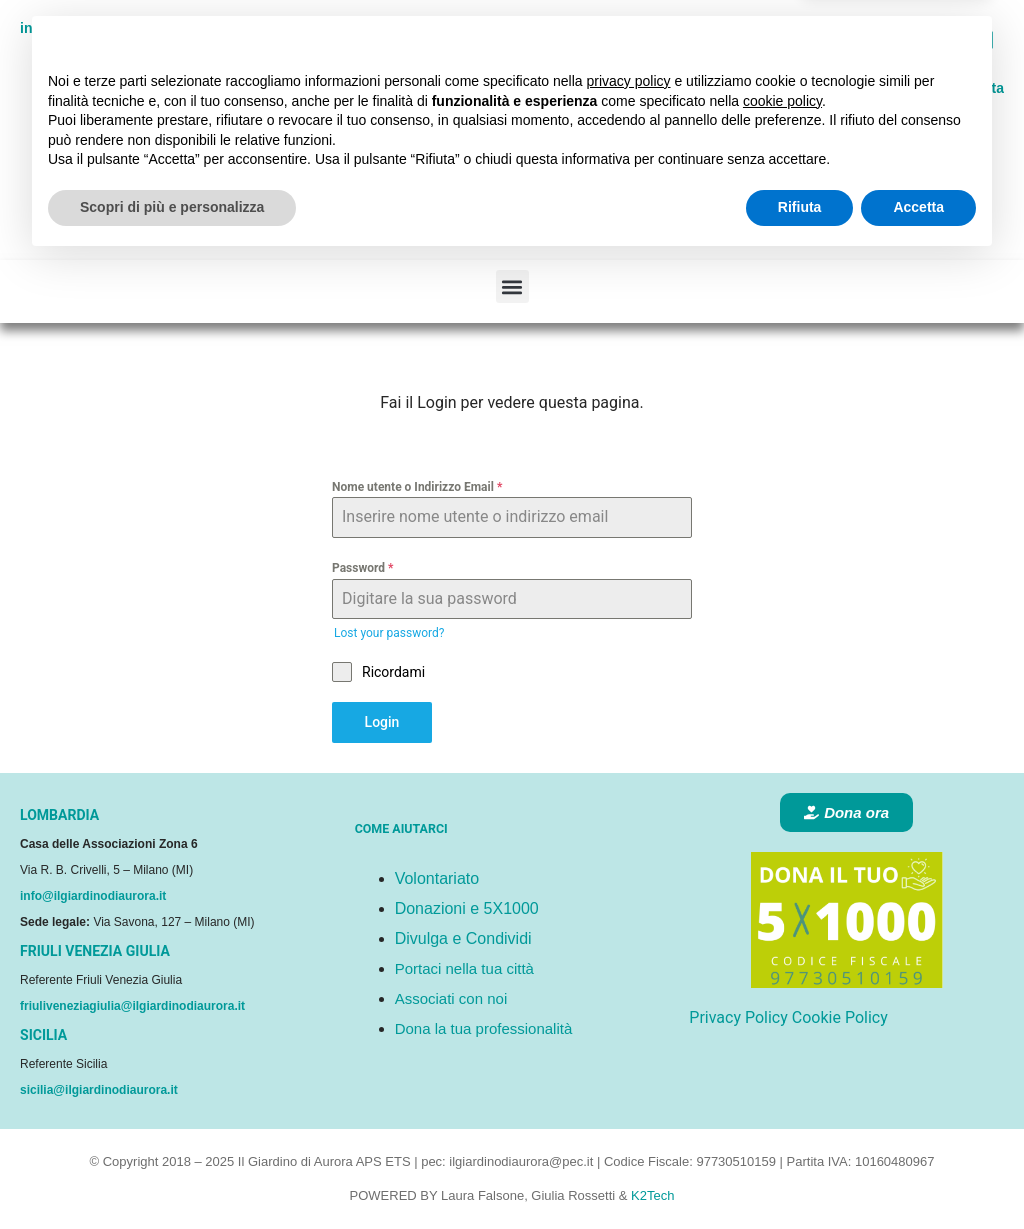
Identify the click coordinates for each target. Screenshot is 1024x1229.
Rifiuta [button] (800, 1174)
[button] (512, 286)
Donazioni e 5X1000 (467, 908)
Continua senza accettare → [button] (883, 1008)
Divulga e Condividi (463, 938)
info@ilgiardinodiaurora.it (93, 896)
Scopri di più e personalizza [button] (172, 1174)
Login (382, 722)
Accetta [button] (918, 1174)
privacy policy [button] (629, 1048)
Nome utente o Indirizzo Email (417, 487)
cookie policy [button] (782, 1068)
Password (362, 568)
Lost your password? (389, 633)
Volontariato (437, 878)
